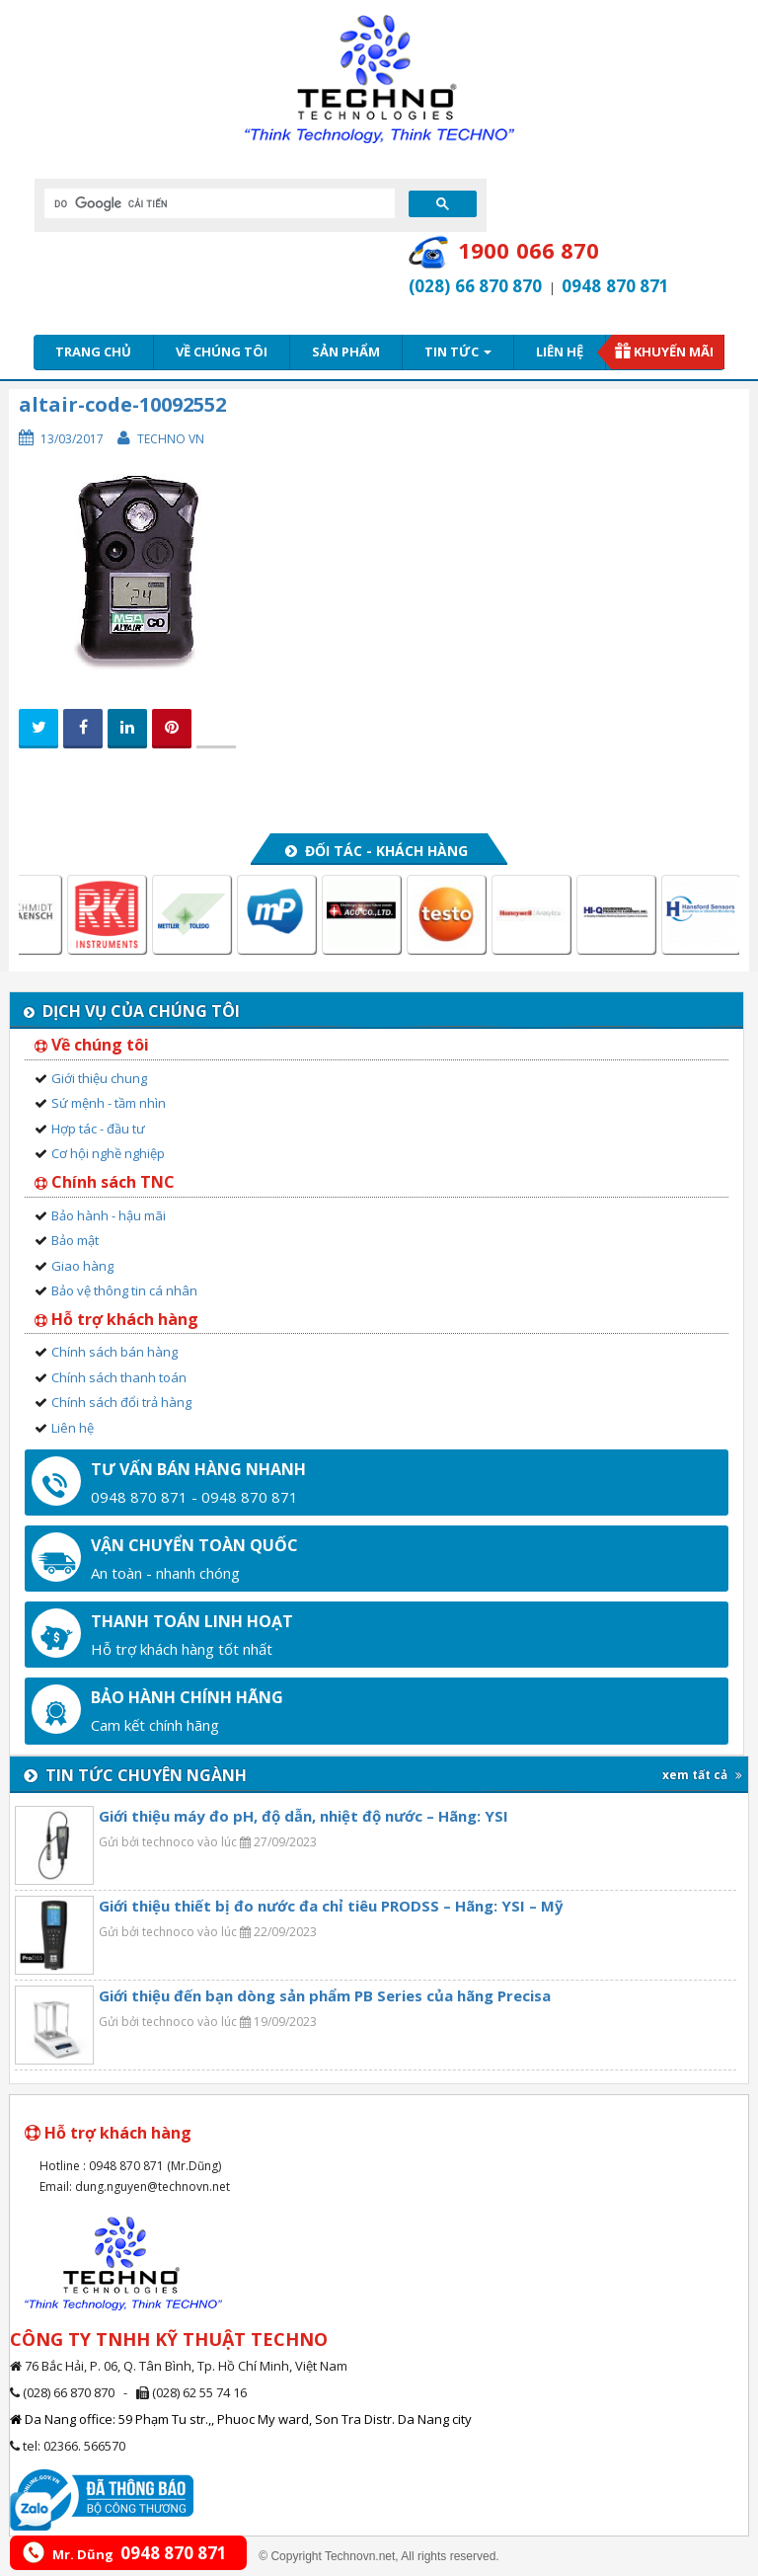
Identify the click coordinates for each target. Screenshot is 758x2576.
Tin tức (458, 351)
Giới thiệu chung (99, 1078)
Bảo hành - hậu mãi (108, 1215)
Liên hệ (559, 351)
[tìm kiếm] (217, 203)
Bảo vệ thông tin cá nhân (124, 1290)
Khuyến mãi (674, 351)
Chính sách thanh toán (119, 1377)
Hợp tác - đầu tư (98, 1128)
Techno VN (170, 438)
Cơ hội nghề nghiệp (108, 1153)
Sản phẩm (346, 351)
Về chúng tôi (221, 351)
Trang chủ (93, 351)
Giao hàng (82, 1266)
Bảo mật (75, 1240)
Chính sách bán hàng (114, 1352)
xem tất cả (702, 1774)
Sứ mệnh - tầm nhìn (108, 1103)
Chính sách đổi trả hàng (121, 1402)
